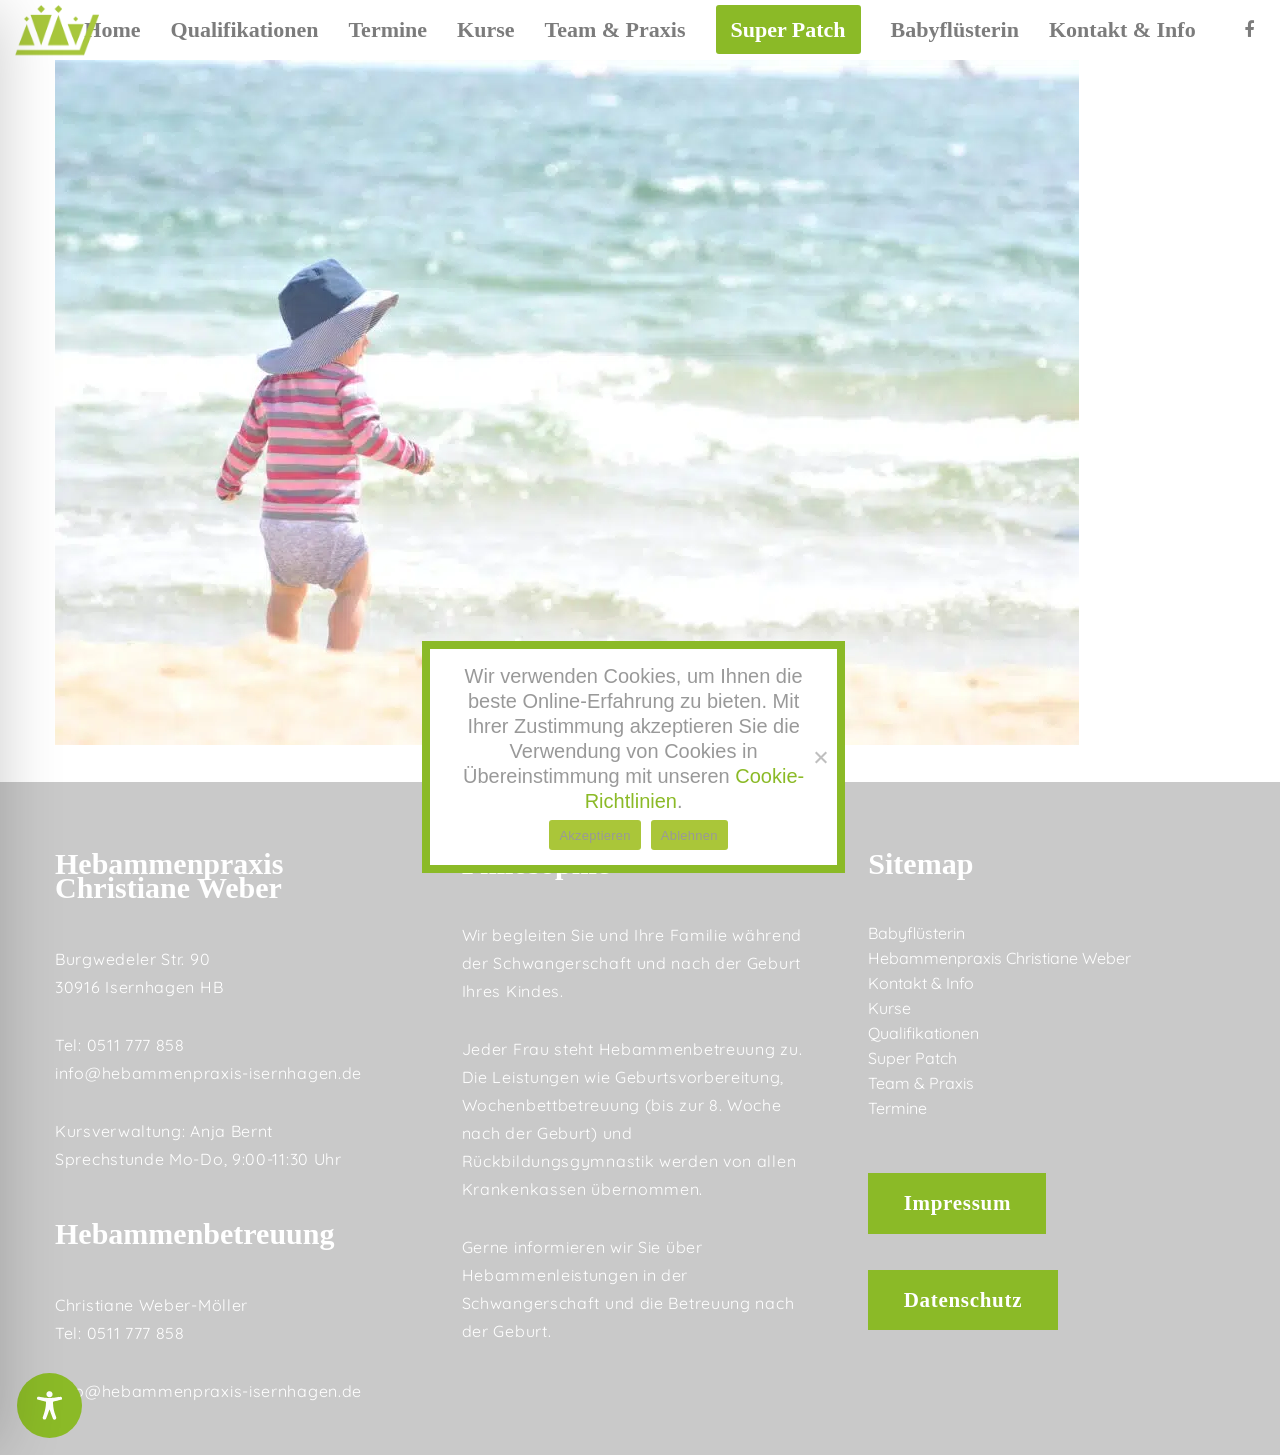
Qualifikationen (923, 1033)
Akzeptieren (594, 835)
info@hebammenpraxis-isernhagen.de (208, 1073)
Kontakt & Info (921, 983)
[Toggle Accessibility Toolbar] (49, 1405)
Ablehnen (689, 835)
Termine (897, 1108)
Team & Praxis (921, 1083)
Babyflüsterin (916, 933)
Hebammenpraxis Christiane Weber (999, 958)
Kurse (889, 1008)
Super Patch (912, 1058)
